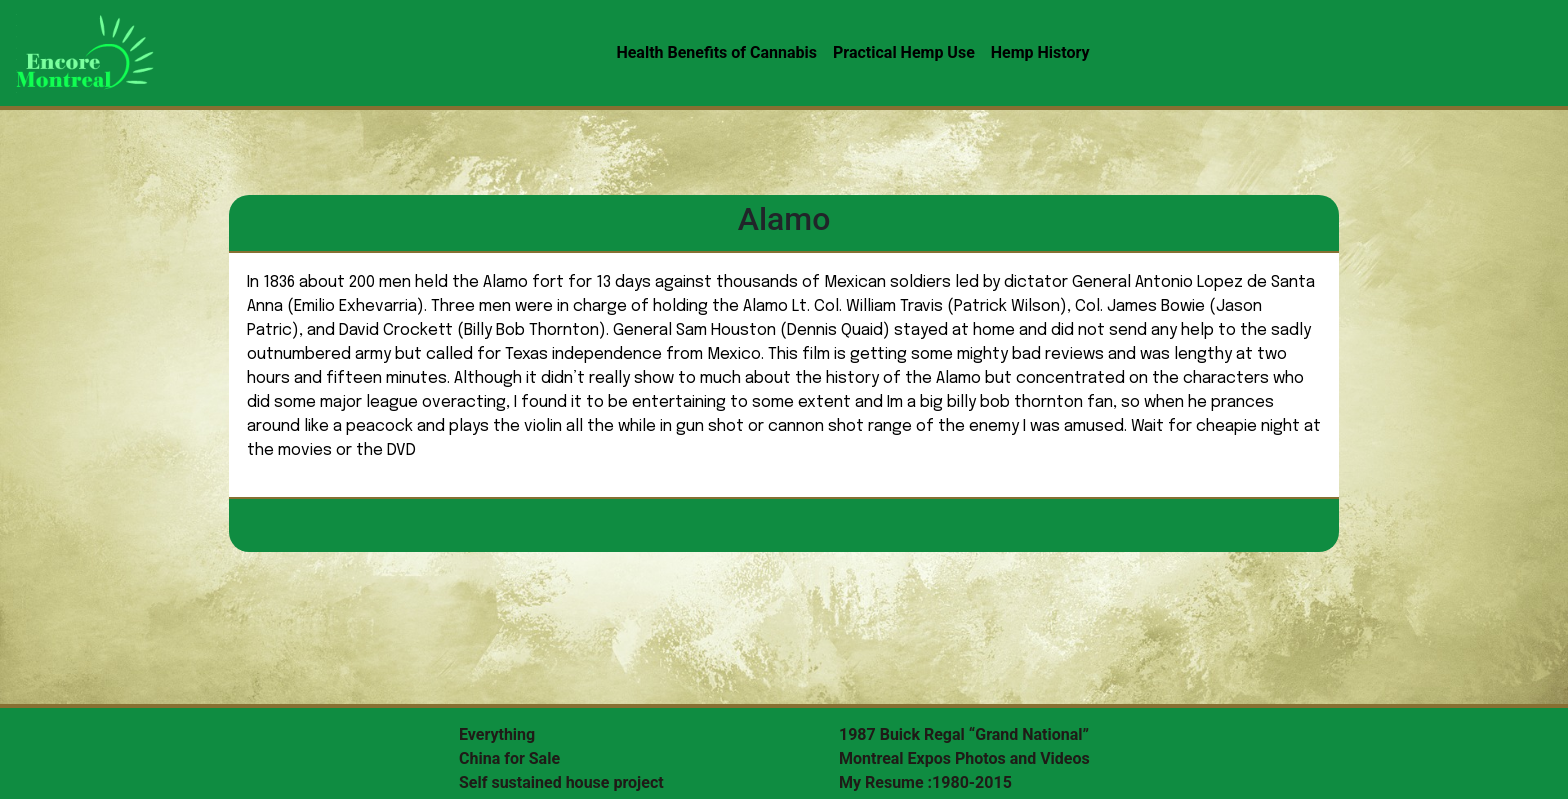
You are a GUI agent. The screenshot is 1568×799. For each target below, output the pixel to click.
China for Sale (509, 758)
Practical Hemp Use (904, 52)
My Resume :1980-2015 (925, 782)
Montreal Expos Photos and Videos (964, 758)
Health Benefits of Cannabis (716, 52)
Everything (497, 734)
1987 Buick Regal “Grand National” (964, 734)
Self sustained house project (561, 782)
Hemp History (1040, 52)
